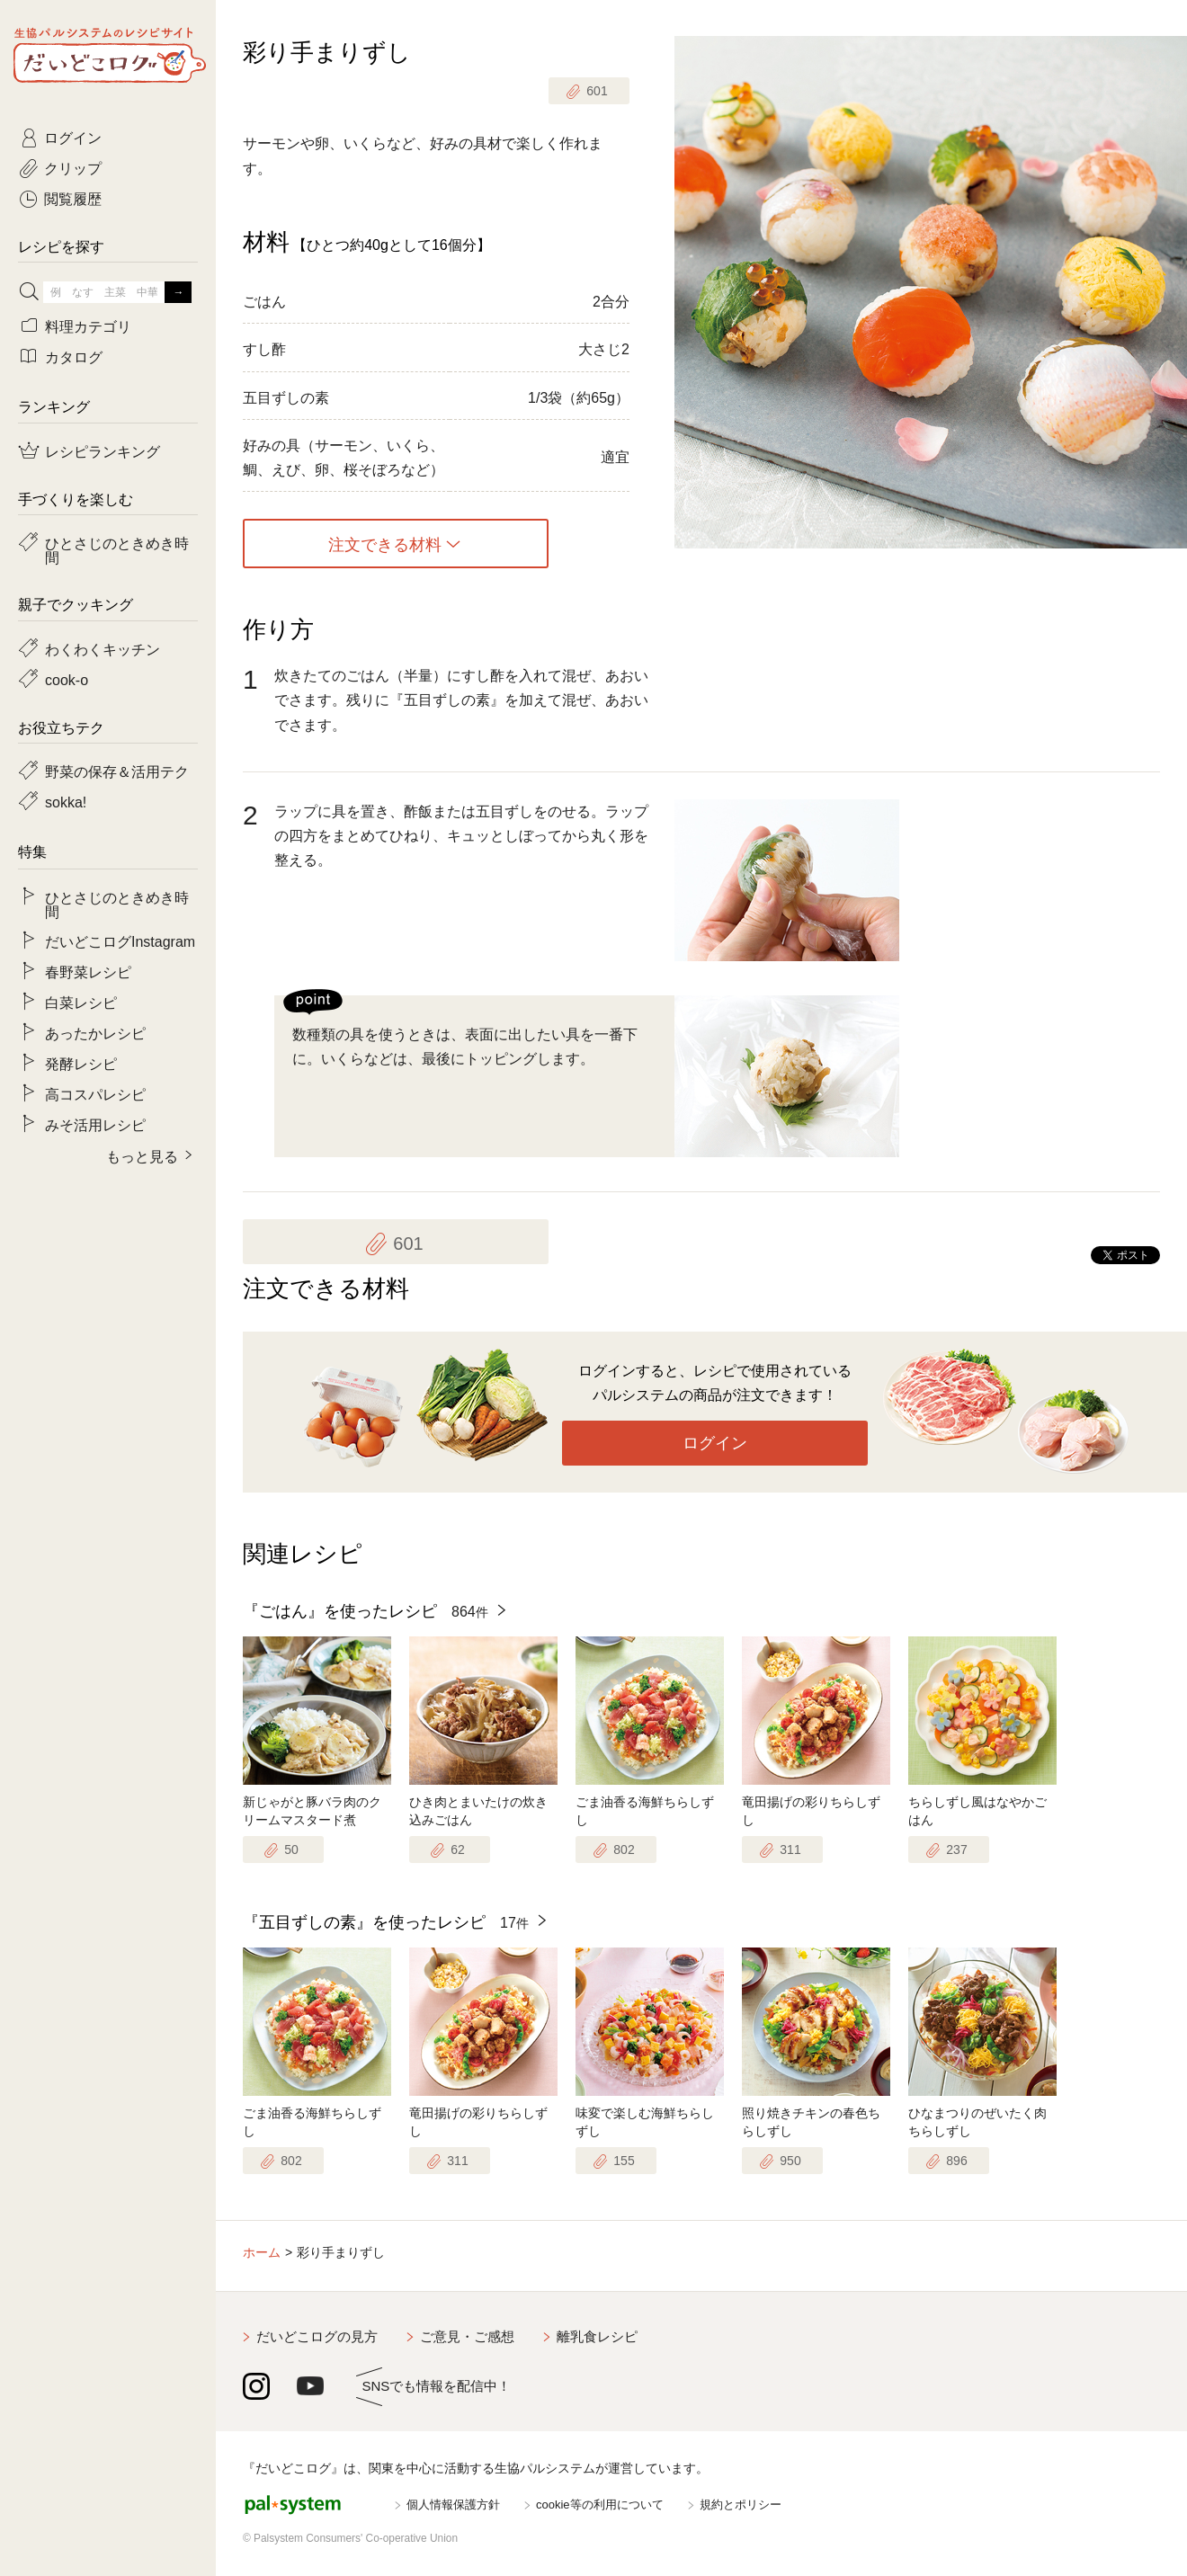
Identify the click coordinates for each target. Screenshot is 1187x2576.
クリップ (73, 167)
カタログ (74, 356)
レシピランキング (102, 450)
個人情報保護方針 (453, 2504)
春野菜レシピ (88, 971)
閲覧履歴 (73, 198)
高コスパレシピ (95, 1093)
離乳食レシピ (597, 2336)
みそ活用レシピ (95, 1124)
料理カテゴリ (88, 325)
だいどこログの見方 (317, 2336)
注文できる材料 (385, 544)
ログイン (715, 1443)
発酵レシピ (81, 1063)
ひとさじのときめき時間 (117, 549)
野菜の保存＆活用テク (117, 770)
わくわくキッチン (102, 648)
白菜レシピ (81, 1001)
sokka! (65, 801)
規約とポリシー (740, 2504)
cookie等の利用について (600, 2504)
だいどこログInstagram (120, 940)
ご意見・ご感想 (467, 2336)
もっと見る (142, 1155)
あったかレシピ (95, 1032)
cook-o (66, 679)
